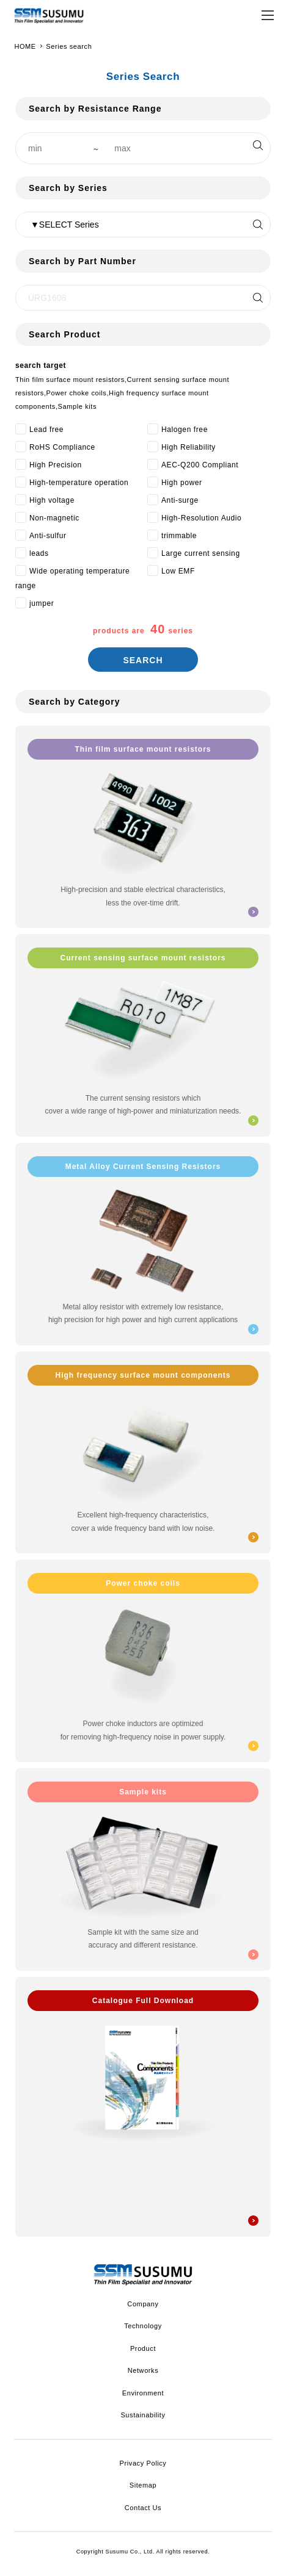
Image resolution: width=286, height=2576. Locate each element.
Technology (143, 2326)
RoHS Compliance (62, 447)
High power (181, 482)
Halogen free (184, 429)
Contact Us (143, 2507)
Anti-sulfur (48, 535)
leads (39, 553)
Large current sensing (200, 553)
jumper (41, 603)
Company (142, 2304)
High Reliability (188, 447)
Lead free (46, 429)
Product (143, 2348)
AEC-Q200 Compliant (199, 465)
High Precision (55, 465)
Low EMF (178, 571)
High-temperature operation (78, 482)
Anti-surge (180, 500)
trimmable (179, 535)
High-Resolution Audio (201, 518)
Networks (143, 2370)
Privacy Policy (143, 2463)
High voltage (52, 500)
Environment (143, 2393)
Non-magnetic (54, 518)
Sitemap (143, 2485)
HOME (24, 46)
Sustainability (142, 2415)
